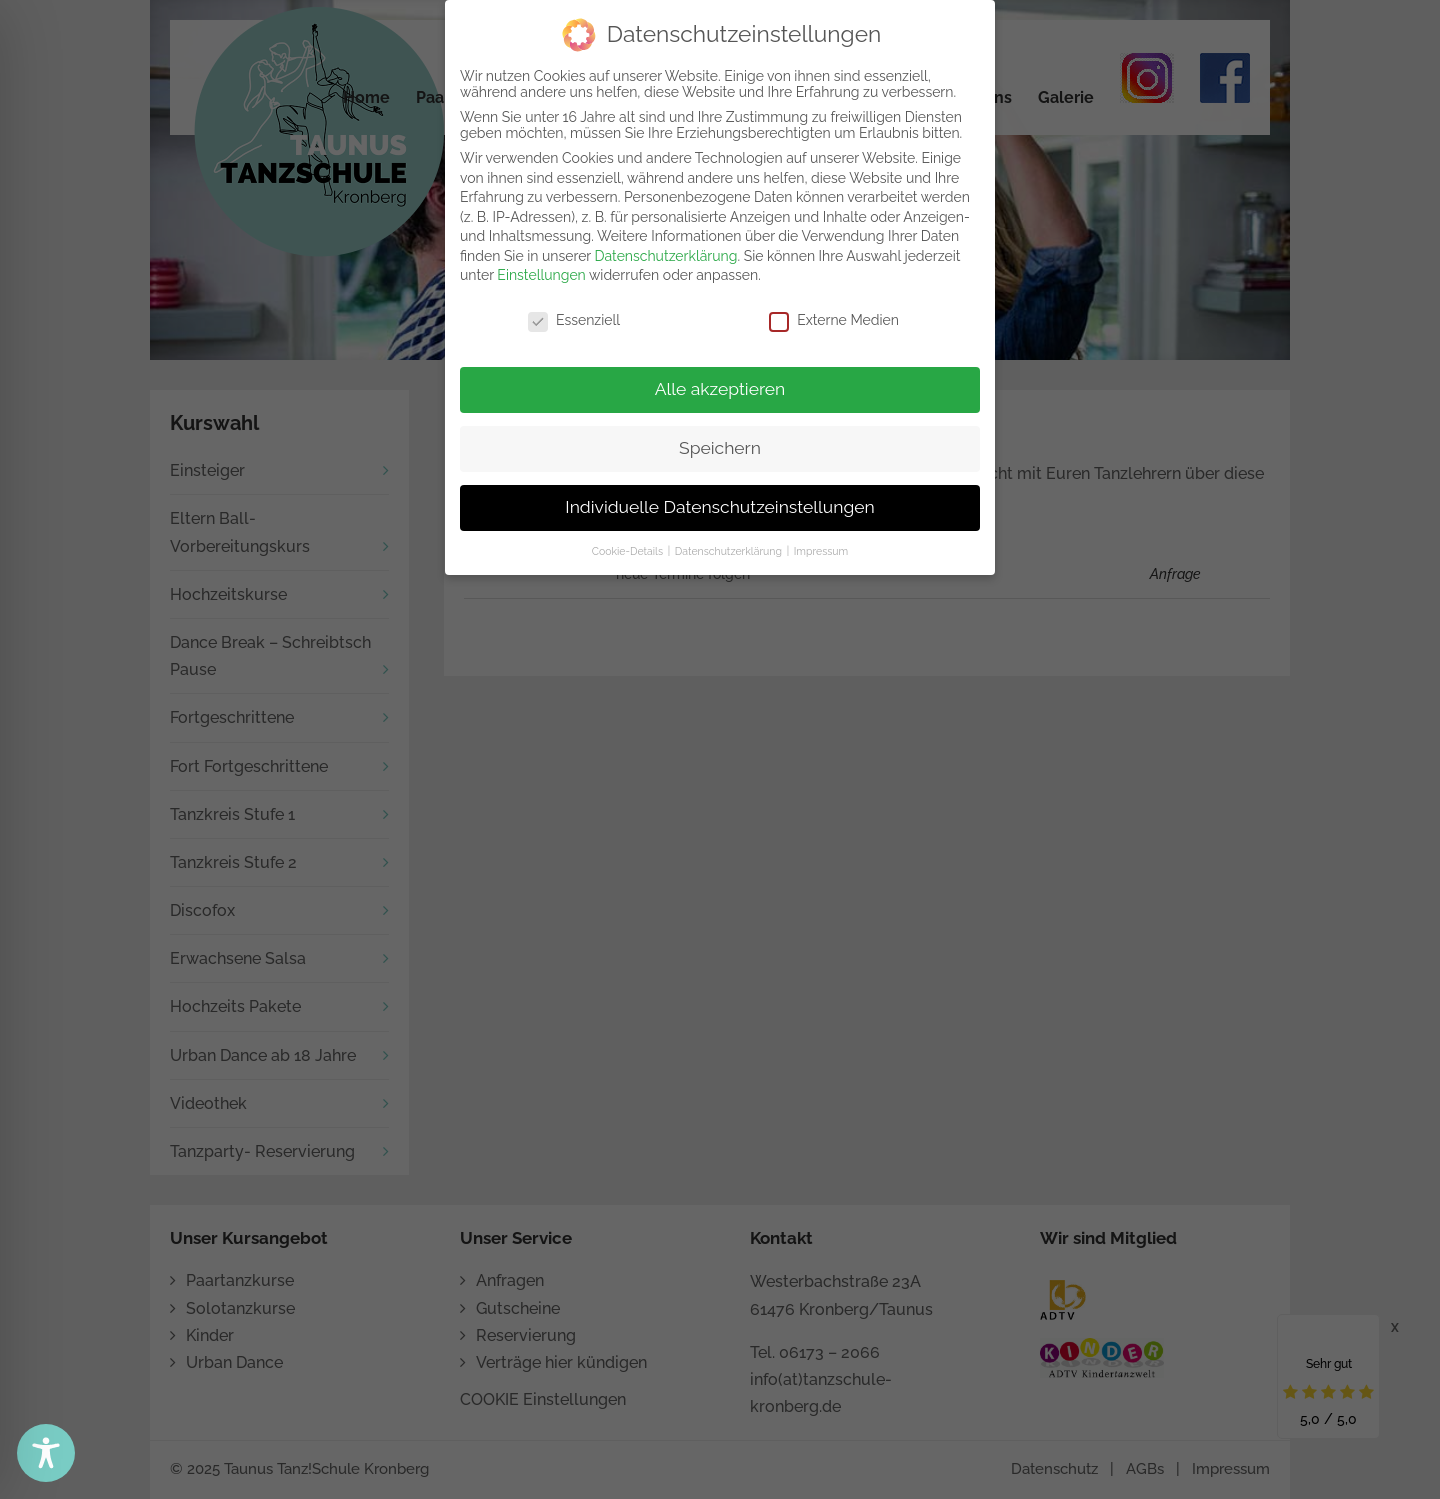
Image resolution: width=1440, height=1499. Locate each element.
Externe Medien (834, 317)
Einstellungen (541, 272)
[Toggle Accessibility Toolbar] (46, 1453)
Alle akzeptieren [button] (720, 386)
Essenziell (574, 317)
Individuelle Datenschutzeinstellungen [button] (719, 504)
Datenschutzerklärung (666, 253)
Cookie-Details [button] (629, 547)
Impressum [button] (821, 547)
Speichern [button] (720, 445)
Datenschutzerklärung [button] (730, 547)
